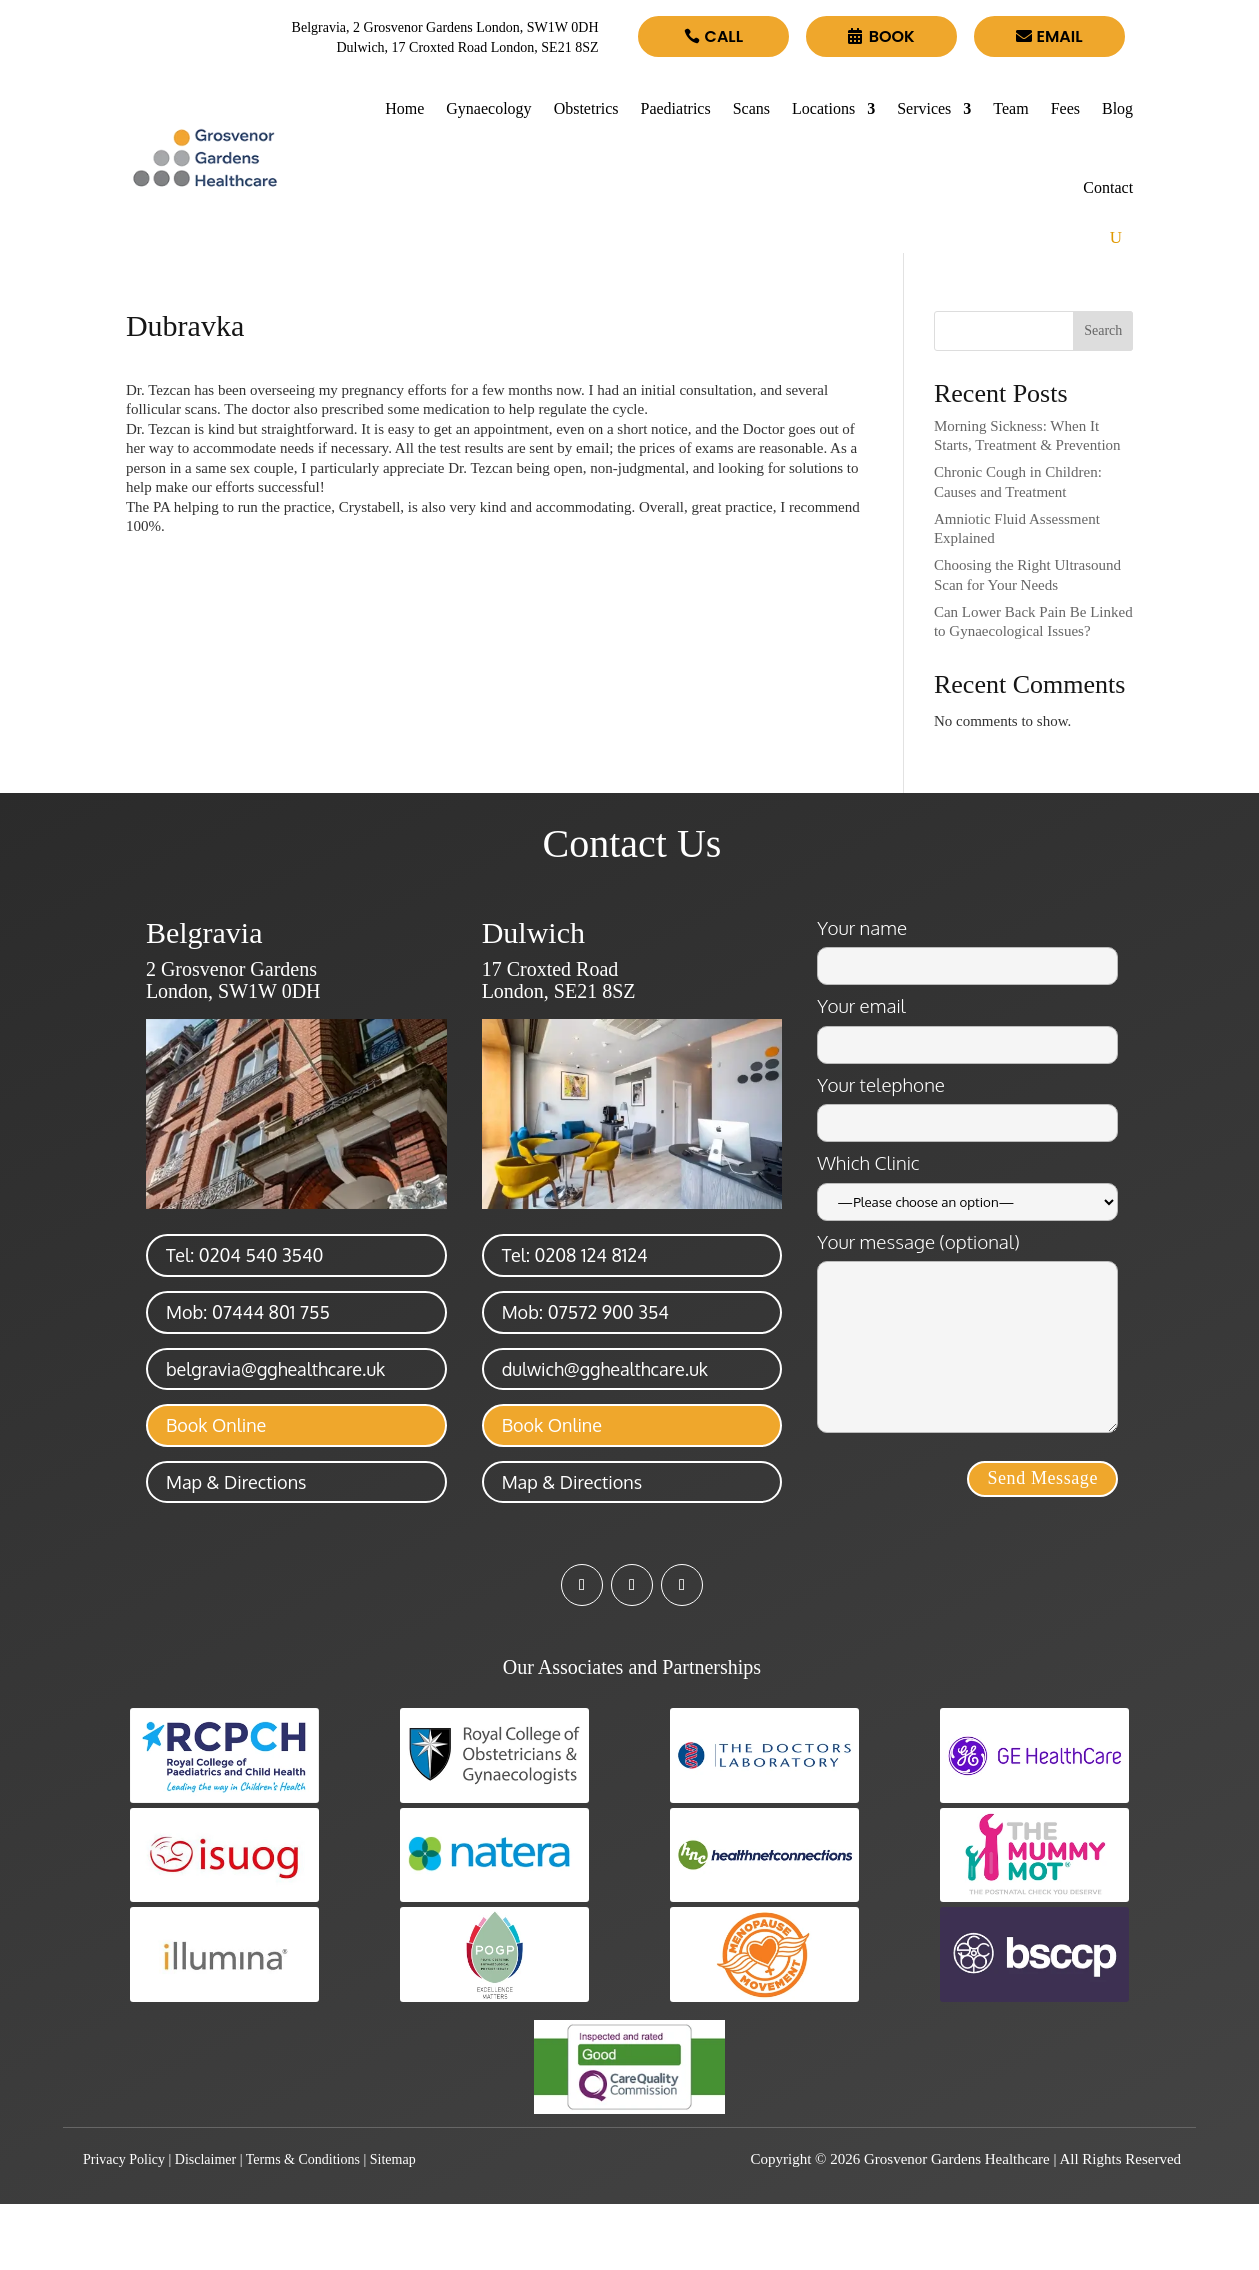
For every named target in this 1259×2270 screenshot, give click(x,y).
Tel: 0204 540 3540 (245, 1255)
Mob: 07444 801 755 (248, 1312)
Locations (823, 108)
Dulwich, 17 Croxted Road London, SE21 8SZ (467, 47)
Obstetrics (586, 108)
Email (1059, 36)
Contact (1108, 187)
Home (404, 108)
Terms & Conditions (303, 2159)
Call (724, 36)
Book (892, 36)
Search (1103, 330)
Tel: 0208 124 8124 (575, 1255)
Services (924, 108)
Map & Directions (236, 1482)
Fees (1065, 108)
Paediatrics (676, 108)
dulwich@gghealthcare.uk (605, 1369)
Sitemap (393, 2159)
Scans (751, 108)
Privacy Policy (124, 2159)
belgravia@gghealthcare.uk (275, 1369)
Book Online (216, 1425)
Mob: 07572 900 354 (585, 1312)
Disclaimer (205, 2159)
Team (1010, 108)
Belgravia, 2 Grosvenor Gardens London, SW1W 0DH (445, 27)
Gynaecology (488, 108)
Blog (1117, 108)
